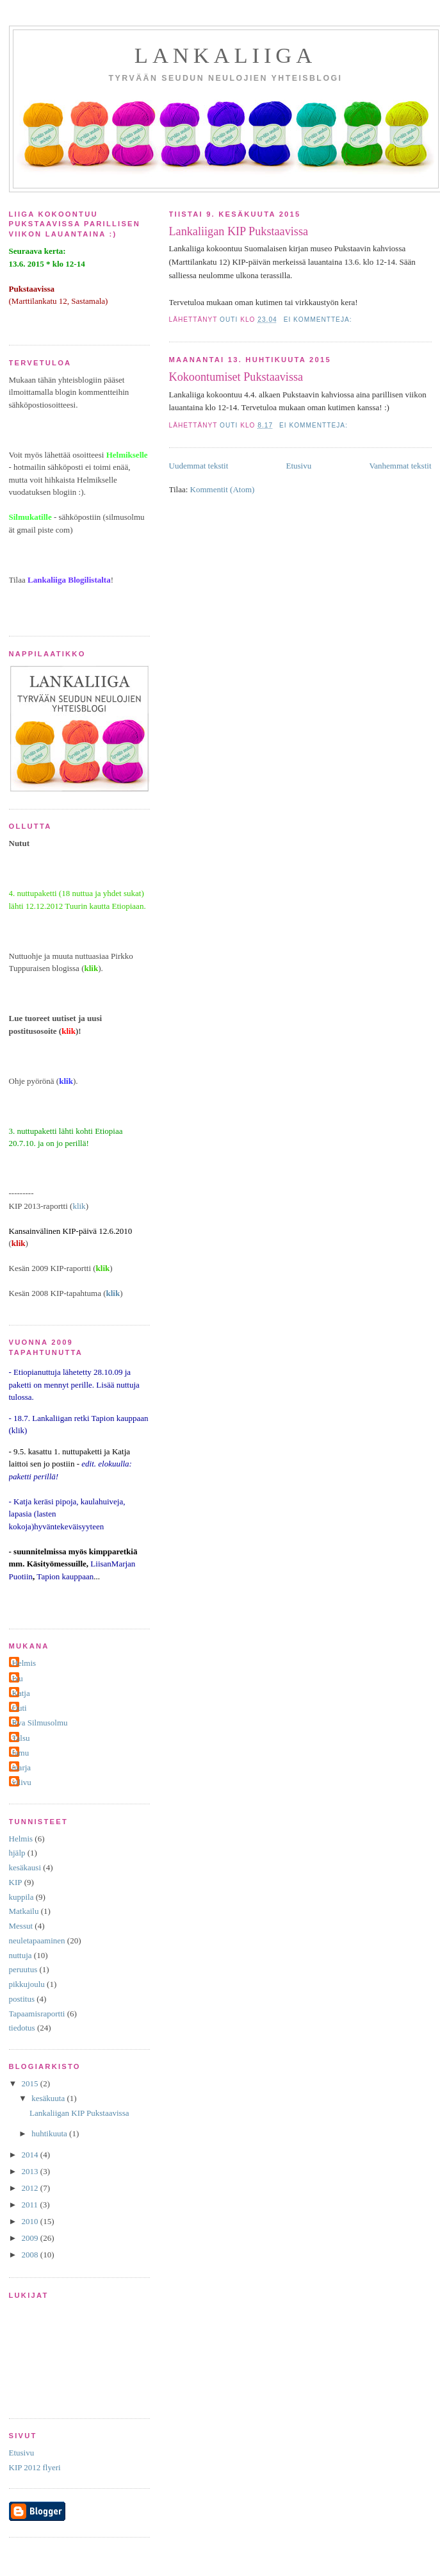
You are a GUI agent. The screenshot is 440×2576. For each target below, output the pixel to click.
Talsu (21, 1738)
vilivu (21, 1782)
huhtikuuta (50, 2133)
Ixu (17, 1678)
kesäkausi (25, 1867)
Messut (21, 1926)
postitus (22, 1999)
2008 (31, 2254)
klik (78, 1206)
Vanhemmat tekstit (400, 465)
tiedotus (22, 2027)
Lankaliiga (225, 55)
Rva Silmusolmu (40, 1722)
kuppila (21, 1897)
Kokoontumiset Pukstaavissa (236, 376)
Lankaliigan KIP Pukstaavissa (239, 231)
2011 (31, 2204)
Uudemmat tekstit (199, 465)
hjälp (17, 1852)
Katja (21, 1693)
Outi (19, 1708)
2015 (31, 2083)
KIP (15, 1882)
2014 (31, 2154)
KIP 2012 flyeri (35, 2467)
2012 (31, 2188)
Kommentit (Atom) (222, 489)
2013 (31, 2171)
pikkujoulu (27, 1984)
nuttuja (20, 1955)
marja (21, 1767)
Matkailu (24, 1911)
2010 (31, 2221)
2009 (31, 2238)
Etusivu (298, 465)
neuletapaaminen (37, 1940)
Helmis (24, 1663)
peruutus (23, 1969)
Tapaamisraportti (37, 2013)
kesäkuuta (49, 2098)
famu (20, 1752)
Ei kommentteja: (319, 319)
